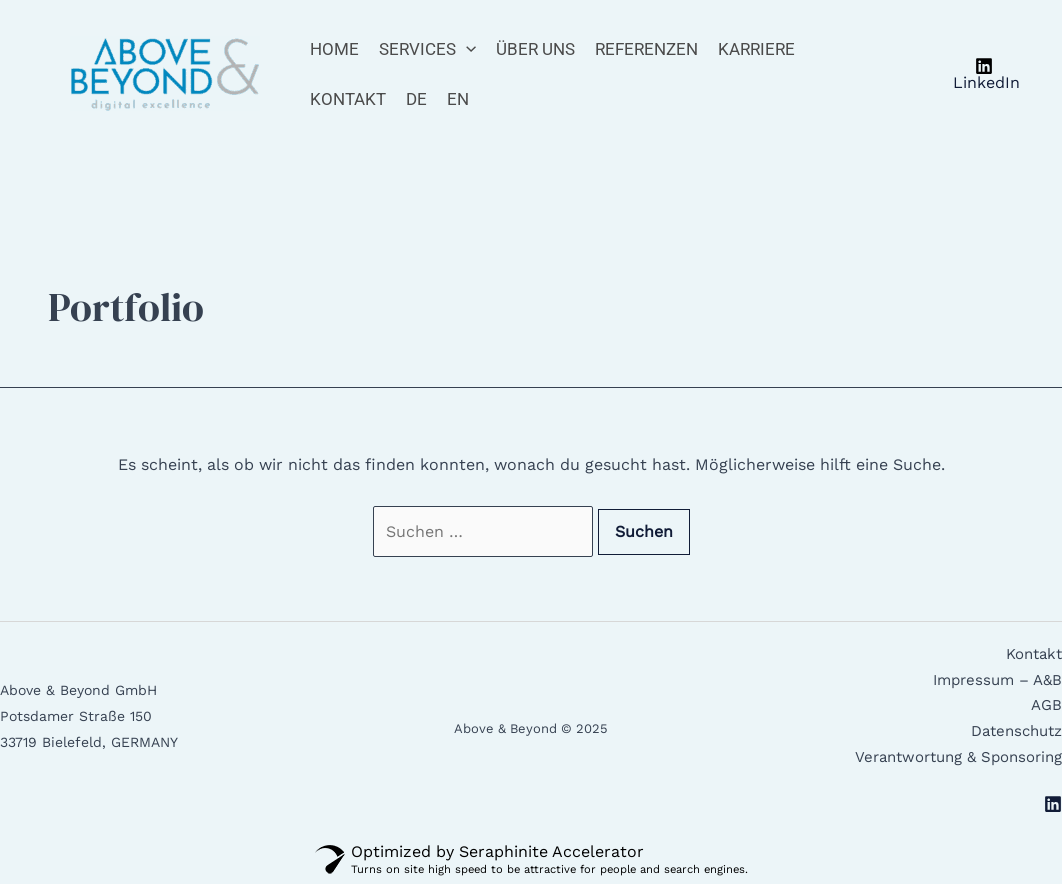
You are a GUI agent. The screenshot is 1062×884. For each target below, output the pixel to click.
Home (334, 49)
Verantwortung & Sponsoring (958, 757)
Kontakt (348, 99)
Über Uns (535, 49)
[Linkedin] (1053, 804)
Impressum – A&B (997, 680)
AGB (1046, 705)
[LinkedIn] (983, 74)
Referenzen (646, 49)
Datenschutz (1016, 731)
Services (427, 49)
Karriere (756, 49)
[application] (466, 49)
